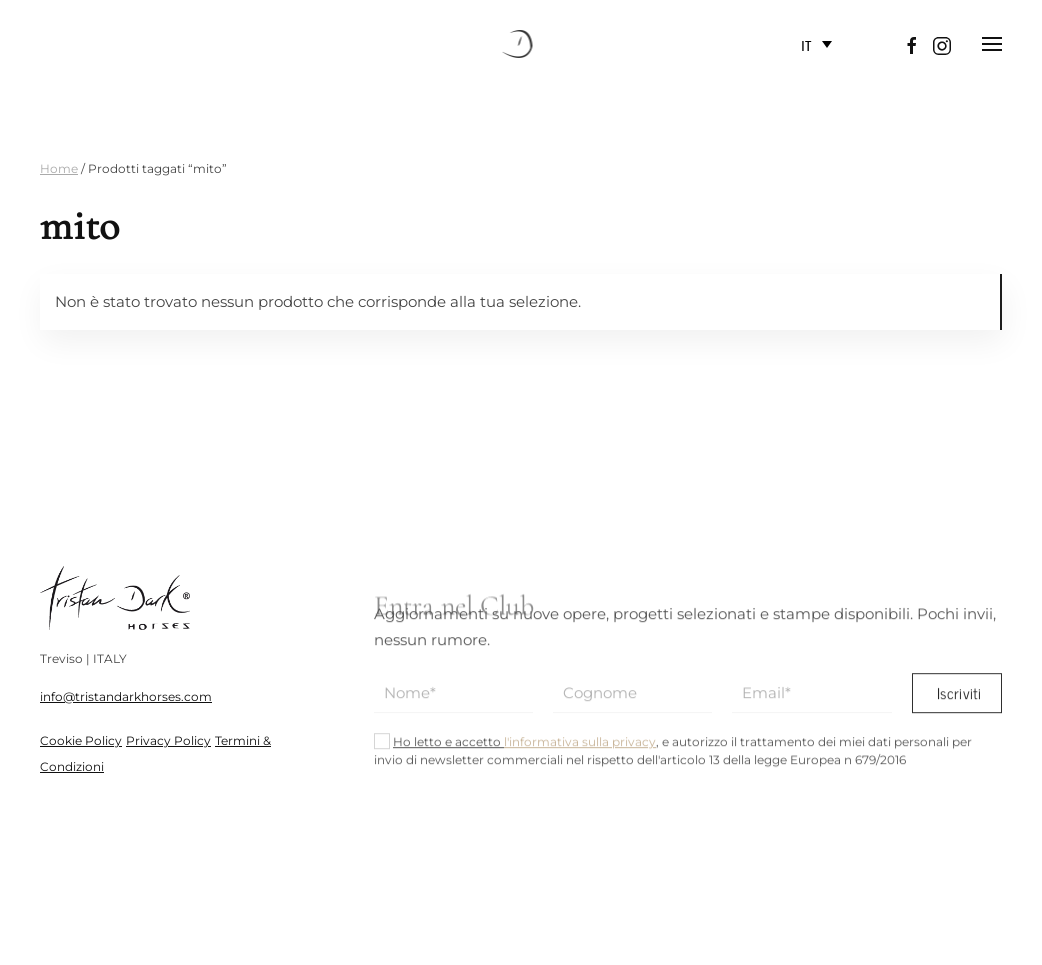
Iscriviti (957, 700)
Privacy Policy (168, 740)
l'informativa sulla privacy (580, 749)
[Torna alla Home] (521, 44)
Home (59, 168)
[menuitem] (816, 44)
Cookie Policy (81, 740)
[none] (816, 44)
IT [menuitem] (806, 44)
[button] (992, 44)
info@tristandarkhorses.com (126, 696)
